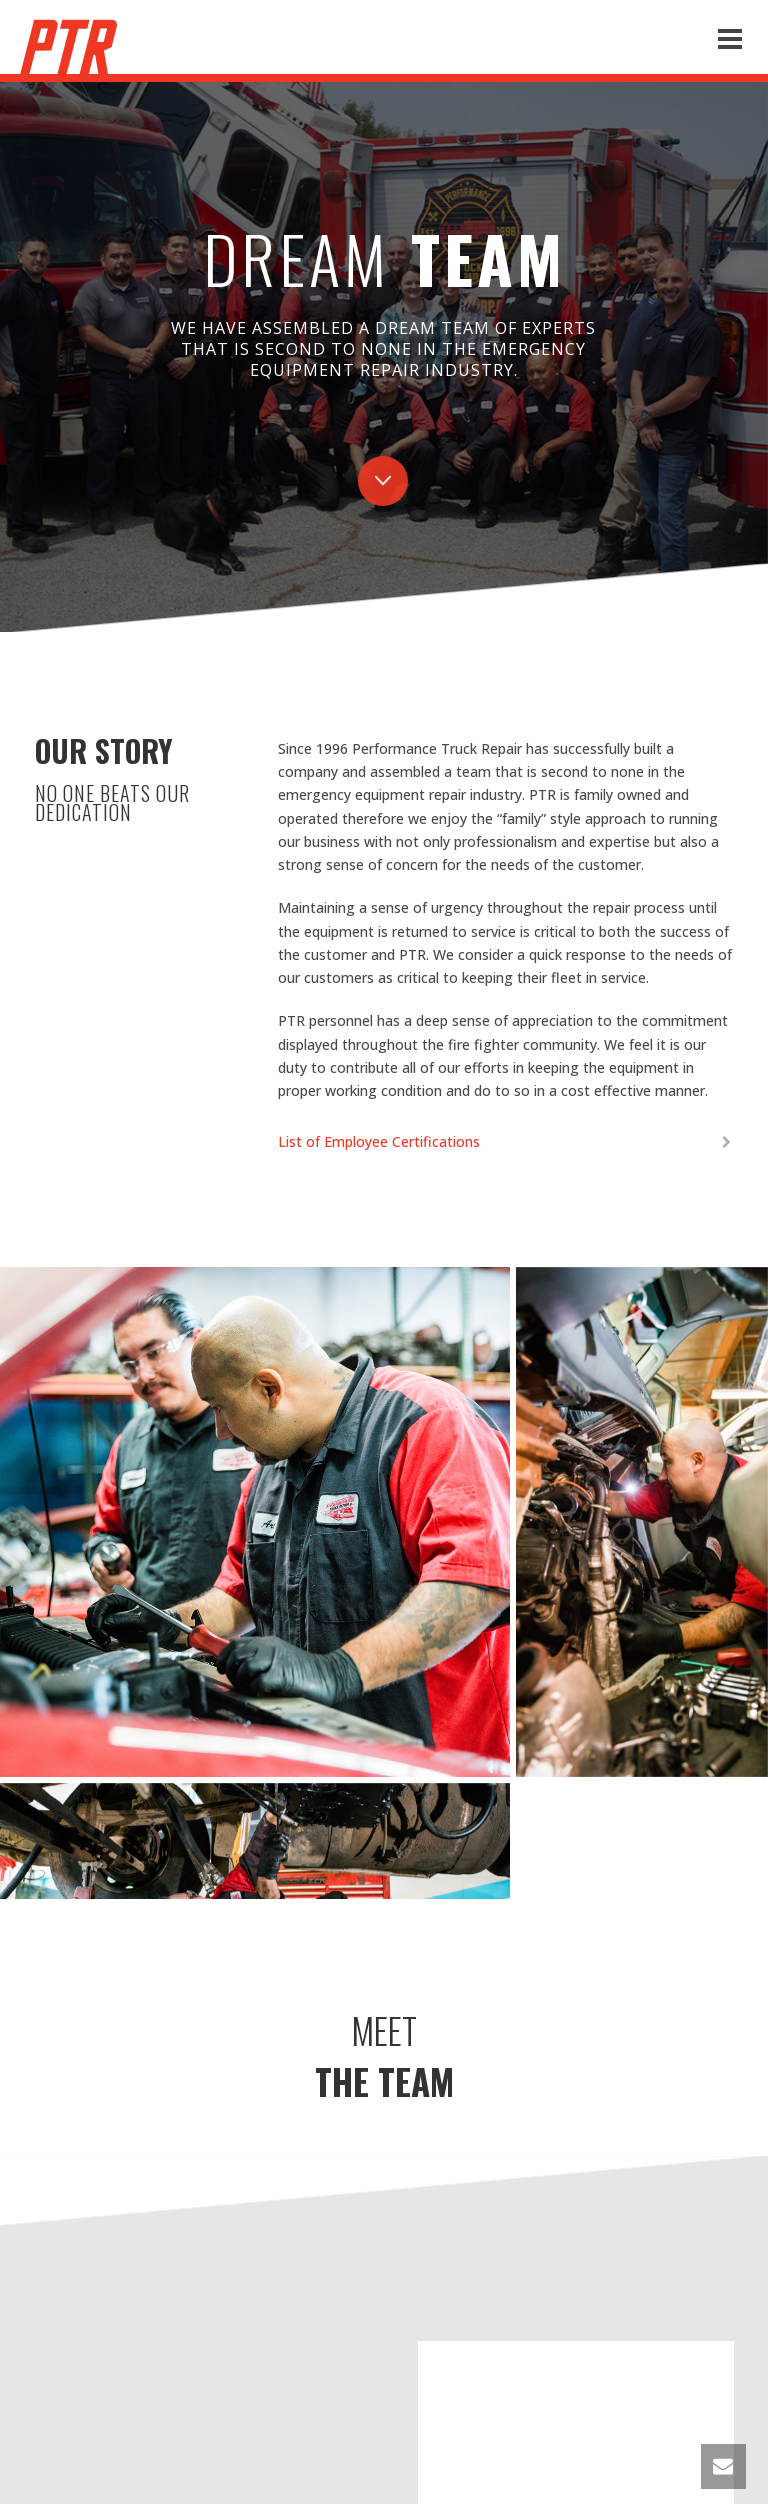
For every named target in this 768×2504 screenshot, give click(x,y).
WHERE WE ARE (384, 2466)
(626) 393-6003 (416, 2256)
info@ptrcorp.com (384, 2233)
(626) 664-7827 (409, 2303)
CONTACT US (384, 2180)
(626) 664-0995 (414, 2280)
